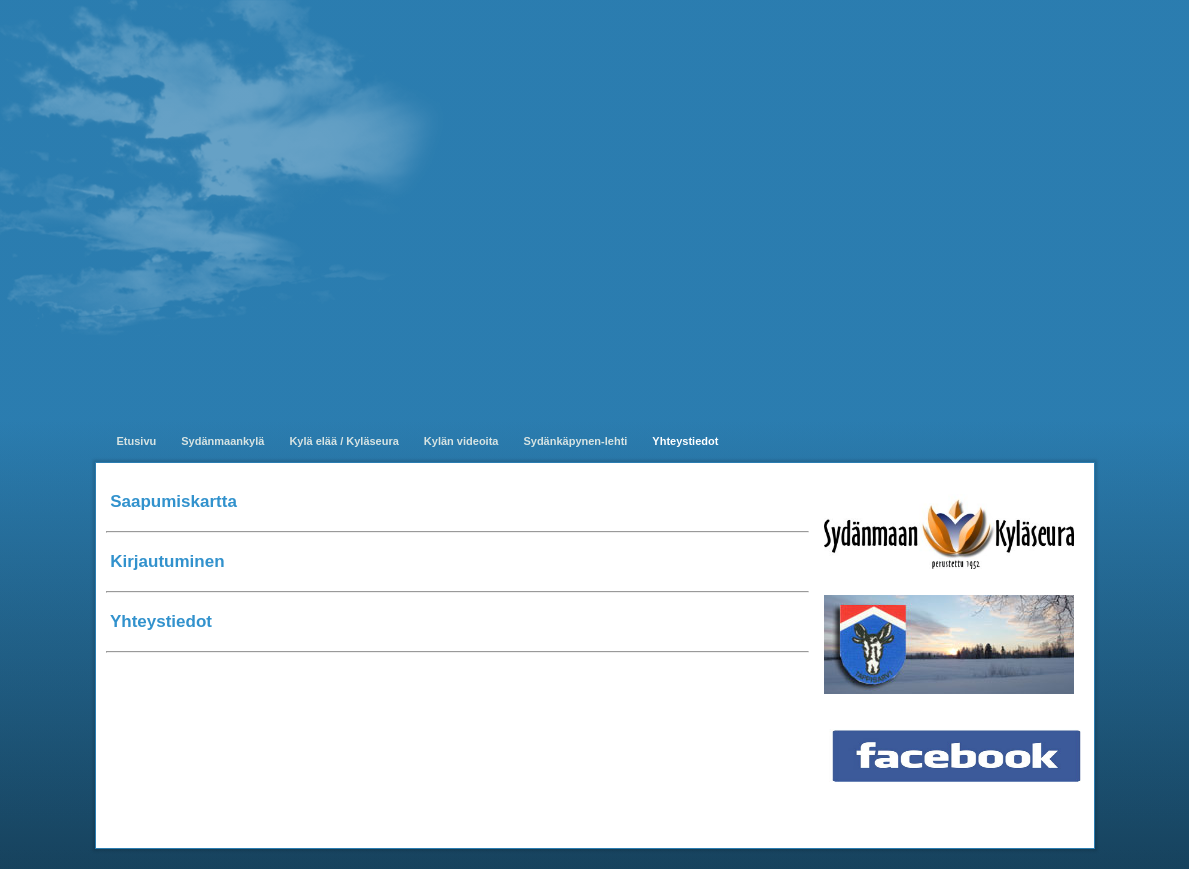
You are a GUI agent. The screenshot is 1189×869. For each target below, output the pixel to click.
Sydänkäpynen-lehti (575, 441)
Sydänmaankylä (222, 441)
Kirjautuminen (167, 561)
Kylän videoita (461, 441)
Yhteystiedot (685, 441)
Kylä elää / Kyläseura (343, 441)
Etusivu (137, 441)
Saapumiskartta (173, 501)
